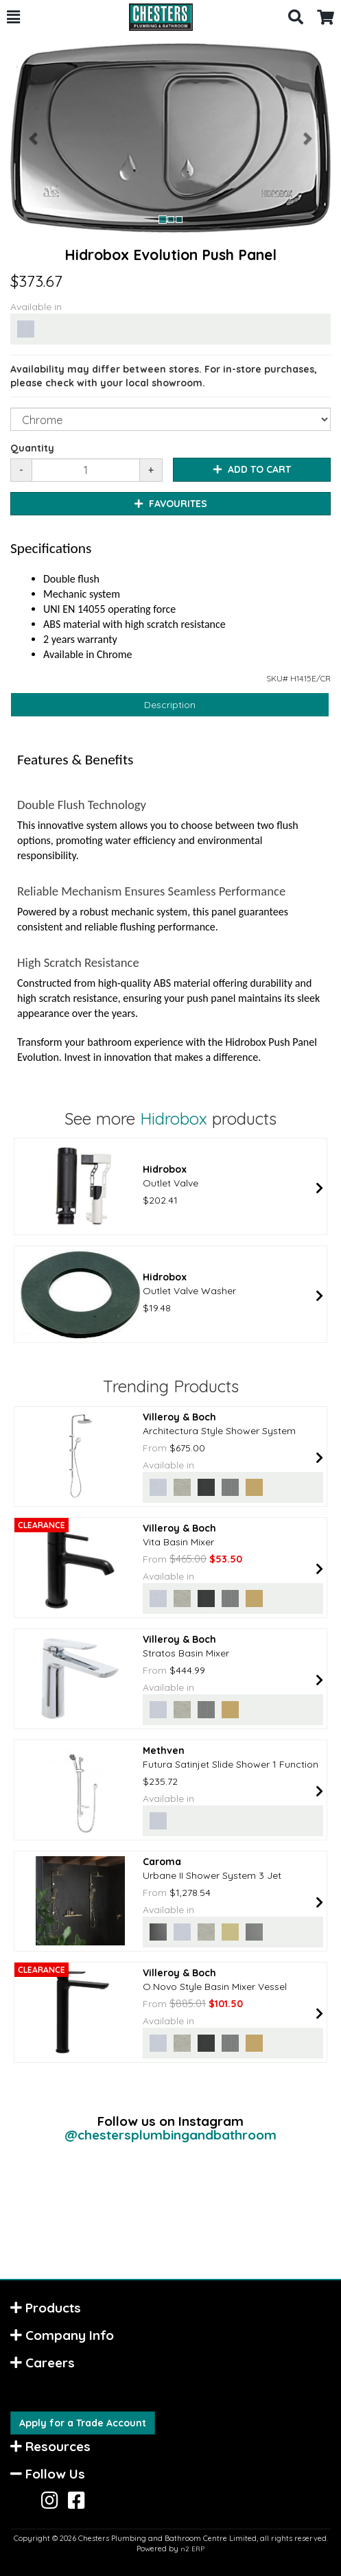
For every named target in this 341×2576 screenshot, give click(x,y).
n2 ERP (192, 2548)
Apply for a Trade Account (82, 2423)
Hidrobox (173, 1118)
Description (170, 705)
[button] (13, 17)
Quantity (32, 448)
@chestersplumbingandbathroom (170, 2135)
